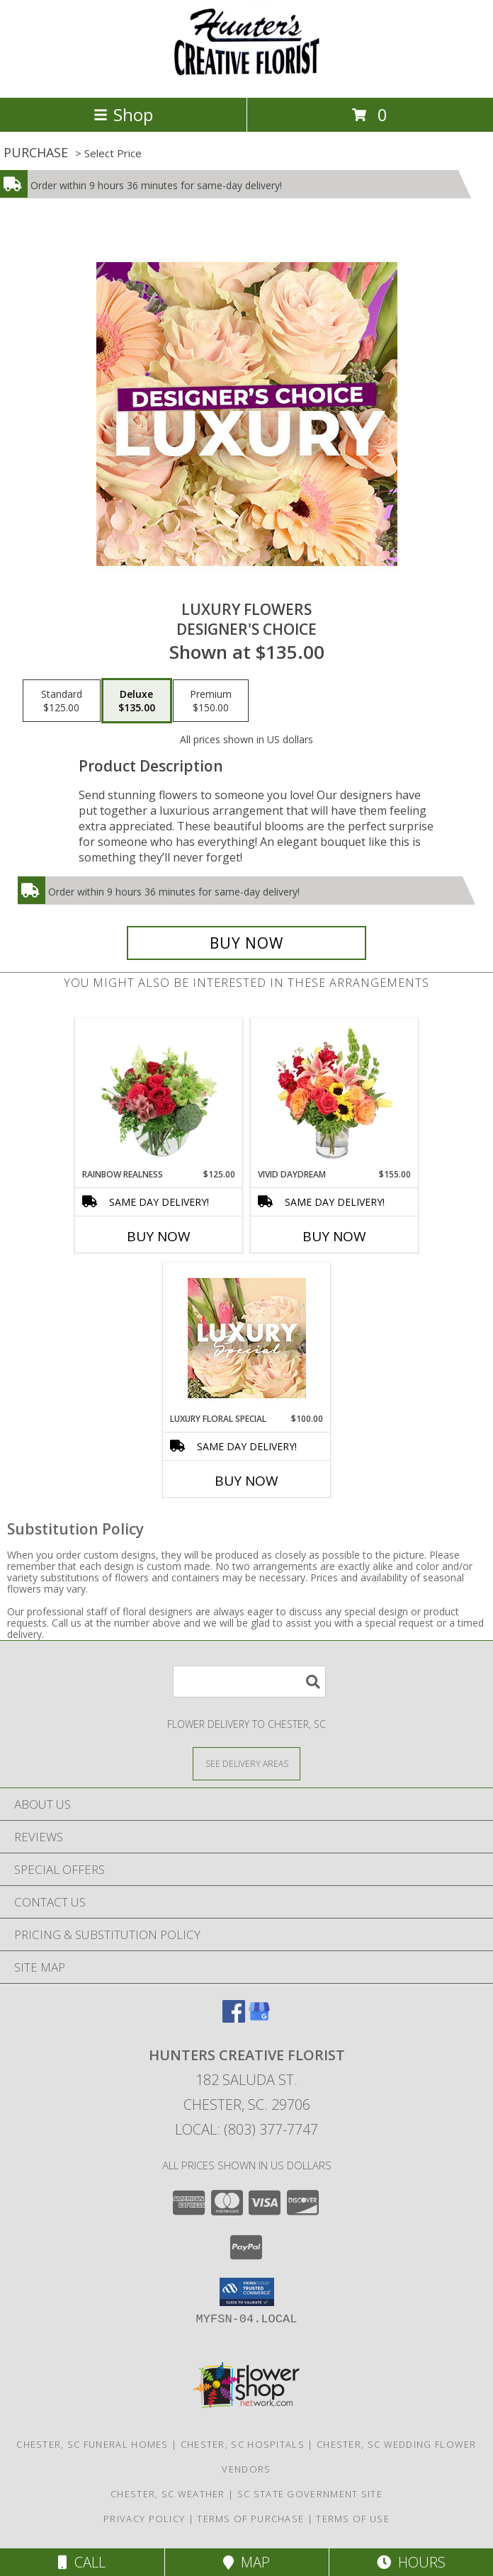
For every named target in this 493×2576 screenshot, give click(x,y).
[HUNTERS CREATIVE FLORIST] (247, 77)
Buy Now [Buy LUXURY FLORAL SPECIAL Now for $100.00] (246, 1480)
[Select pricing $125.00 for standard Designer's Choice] (61, 700)
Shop (123, 114)
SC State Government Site (309, 2493)
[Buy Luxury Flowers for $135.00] (246, 943)
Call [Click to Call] (82, 2562)
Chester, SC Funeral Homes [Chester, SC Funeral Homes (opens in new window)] (92, 2444)
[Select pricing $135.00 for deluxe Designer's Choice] (136, 700)
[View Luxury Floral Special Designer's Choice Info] (247, 1338)
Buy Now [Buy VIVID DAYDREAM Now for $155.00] (334, 1236)
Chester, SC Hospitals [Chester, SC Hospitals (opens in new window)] (243, 2444)
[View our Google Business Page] (259, 2018)
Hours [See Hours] (411, 2562)
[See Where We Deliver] (246, 1763)
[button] (247, 2292)
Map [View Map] (246, 2562)
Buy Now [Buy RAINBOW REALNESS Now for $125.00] (159, 1236)
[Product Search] (249, 1681)
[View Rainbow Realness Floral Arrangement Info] (159, 1093)
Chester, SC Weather (167, 2493)
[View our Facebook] (233, 2018)
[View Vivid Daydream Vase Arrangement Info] (335, 1093)
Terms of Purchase (250, 2518)
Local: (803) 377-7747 (246, 2129)
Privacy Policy (144, 2518)
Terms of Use (353, 2518)
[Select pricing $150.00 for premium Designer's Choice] (211, 700)
